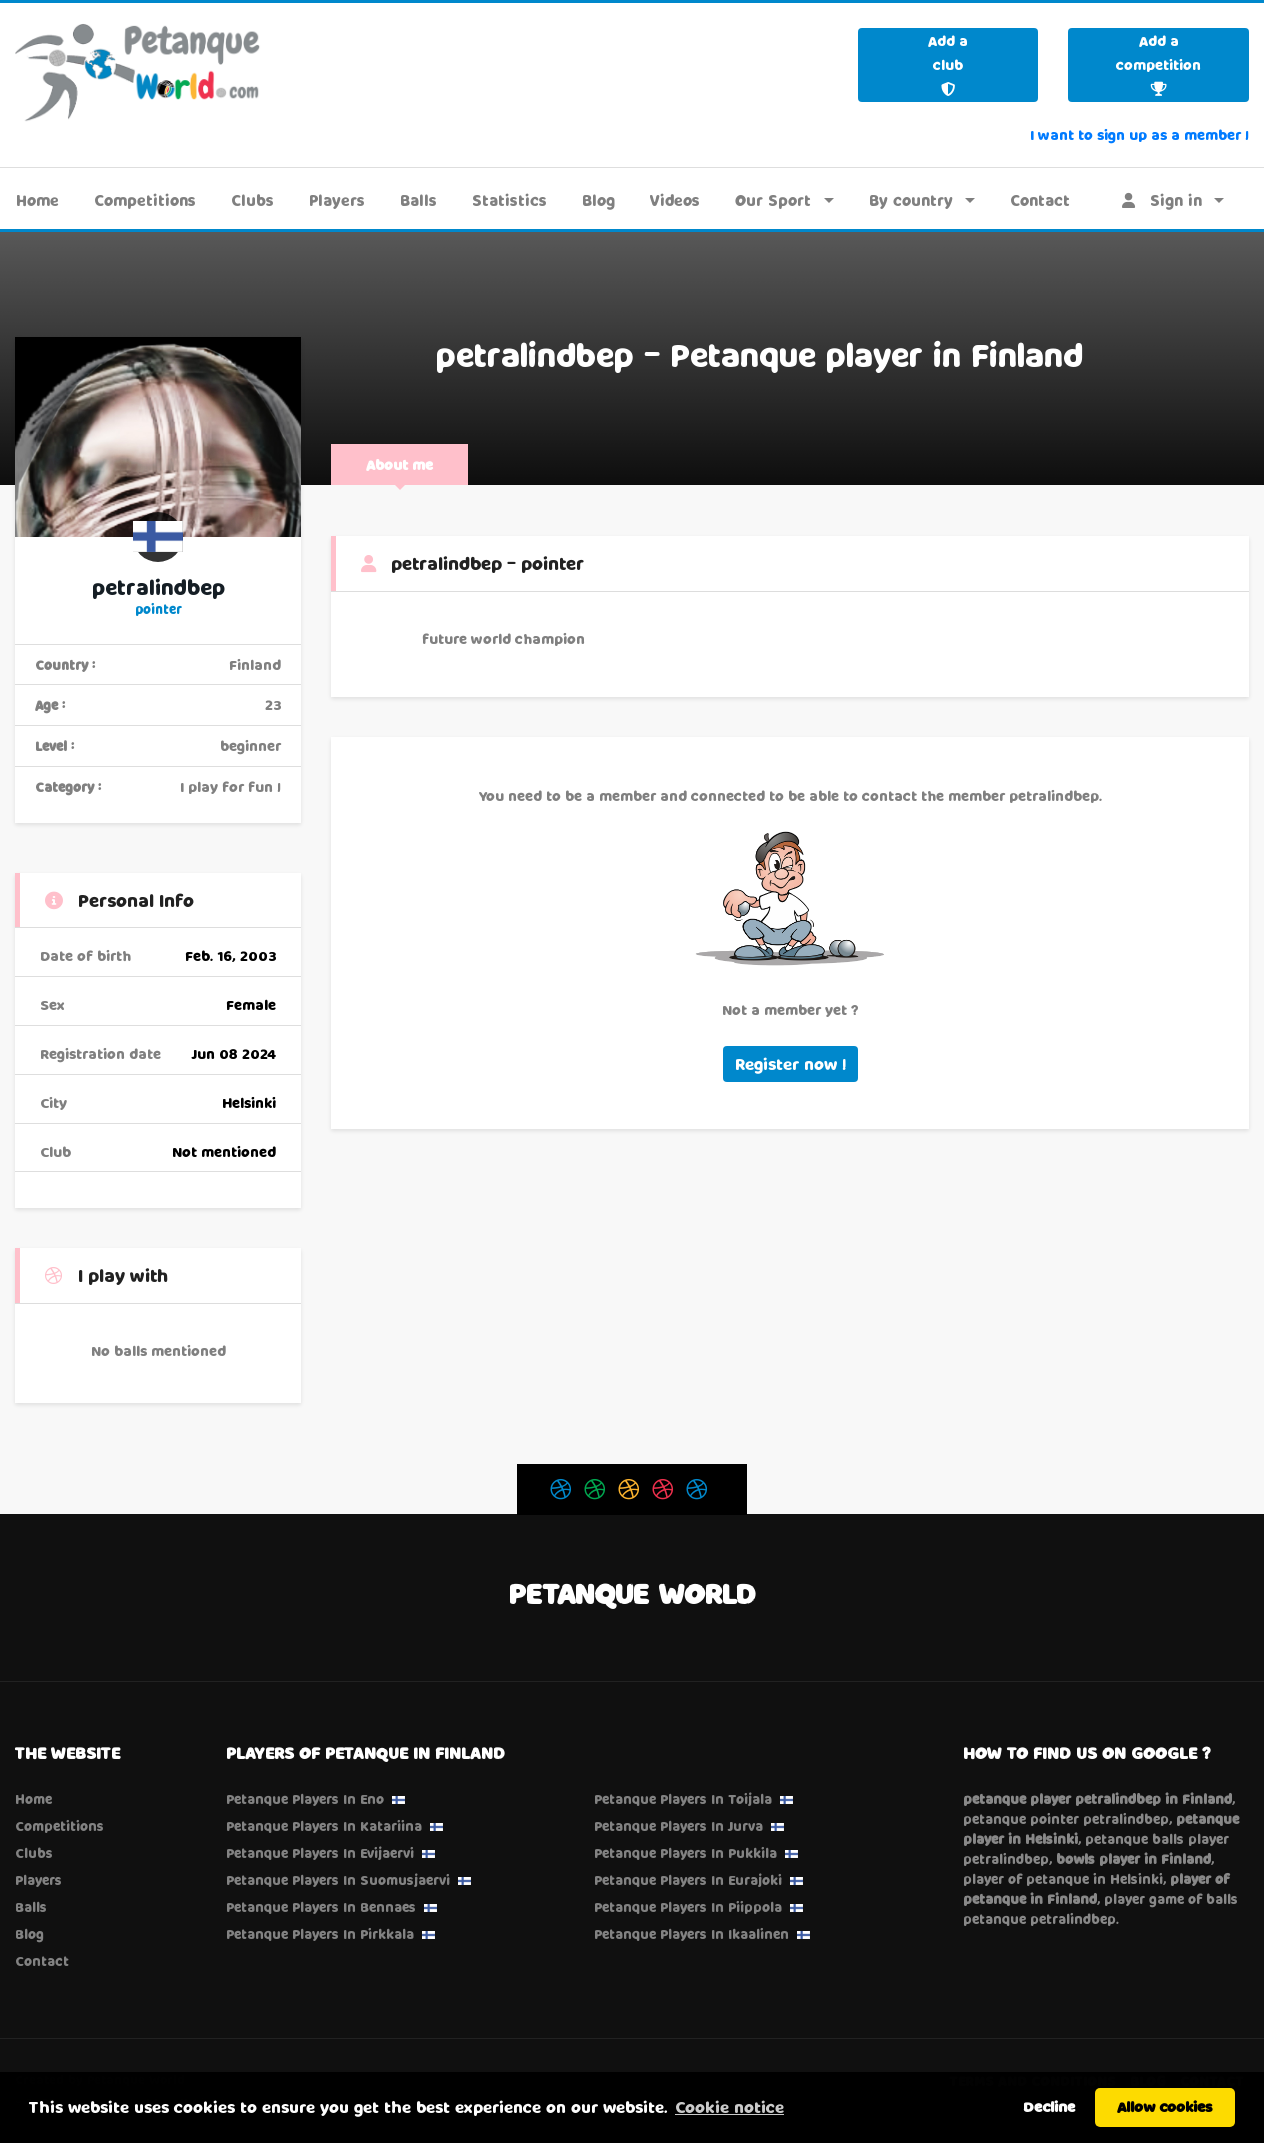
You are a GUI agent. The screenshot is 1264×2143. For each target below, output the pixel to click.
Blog (598, 200)
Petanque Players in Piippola (688, 1907)
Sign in (1162, 200)
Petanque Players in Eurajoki (688, 1880)
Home (37, 200)
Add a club (948, 64)
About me (399, 464)
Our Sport (773, 200)
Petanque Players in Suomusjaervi (338, 1880)
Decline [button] (1049, 2106)
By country (911, 200)
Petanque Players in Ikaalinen (691, 1934)
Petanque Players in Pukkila (685, 1853)
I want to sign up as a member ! (1139, 134)
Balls (418, 200)
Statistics (509, 200)
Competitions (145, 200)
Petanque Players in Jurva (678, 1826)
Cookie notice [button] (729, 2106)
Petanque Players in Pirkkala (320, 1934)
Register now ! (790, 1063)
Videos (675, 200)
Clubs (252, 200)
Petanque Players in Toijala (683, 1799)
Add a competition (1158, 64)
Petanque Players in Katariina (324, 1826)
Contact (1040, 200)
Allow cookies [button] (1165, 2106)
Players (337, 200)
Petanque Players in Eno (305, 1799)
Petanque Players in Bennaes (321, 1907)
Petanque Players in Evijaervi (320, 1853)
